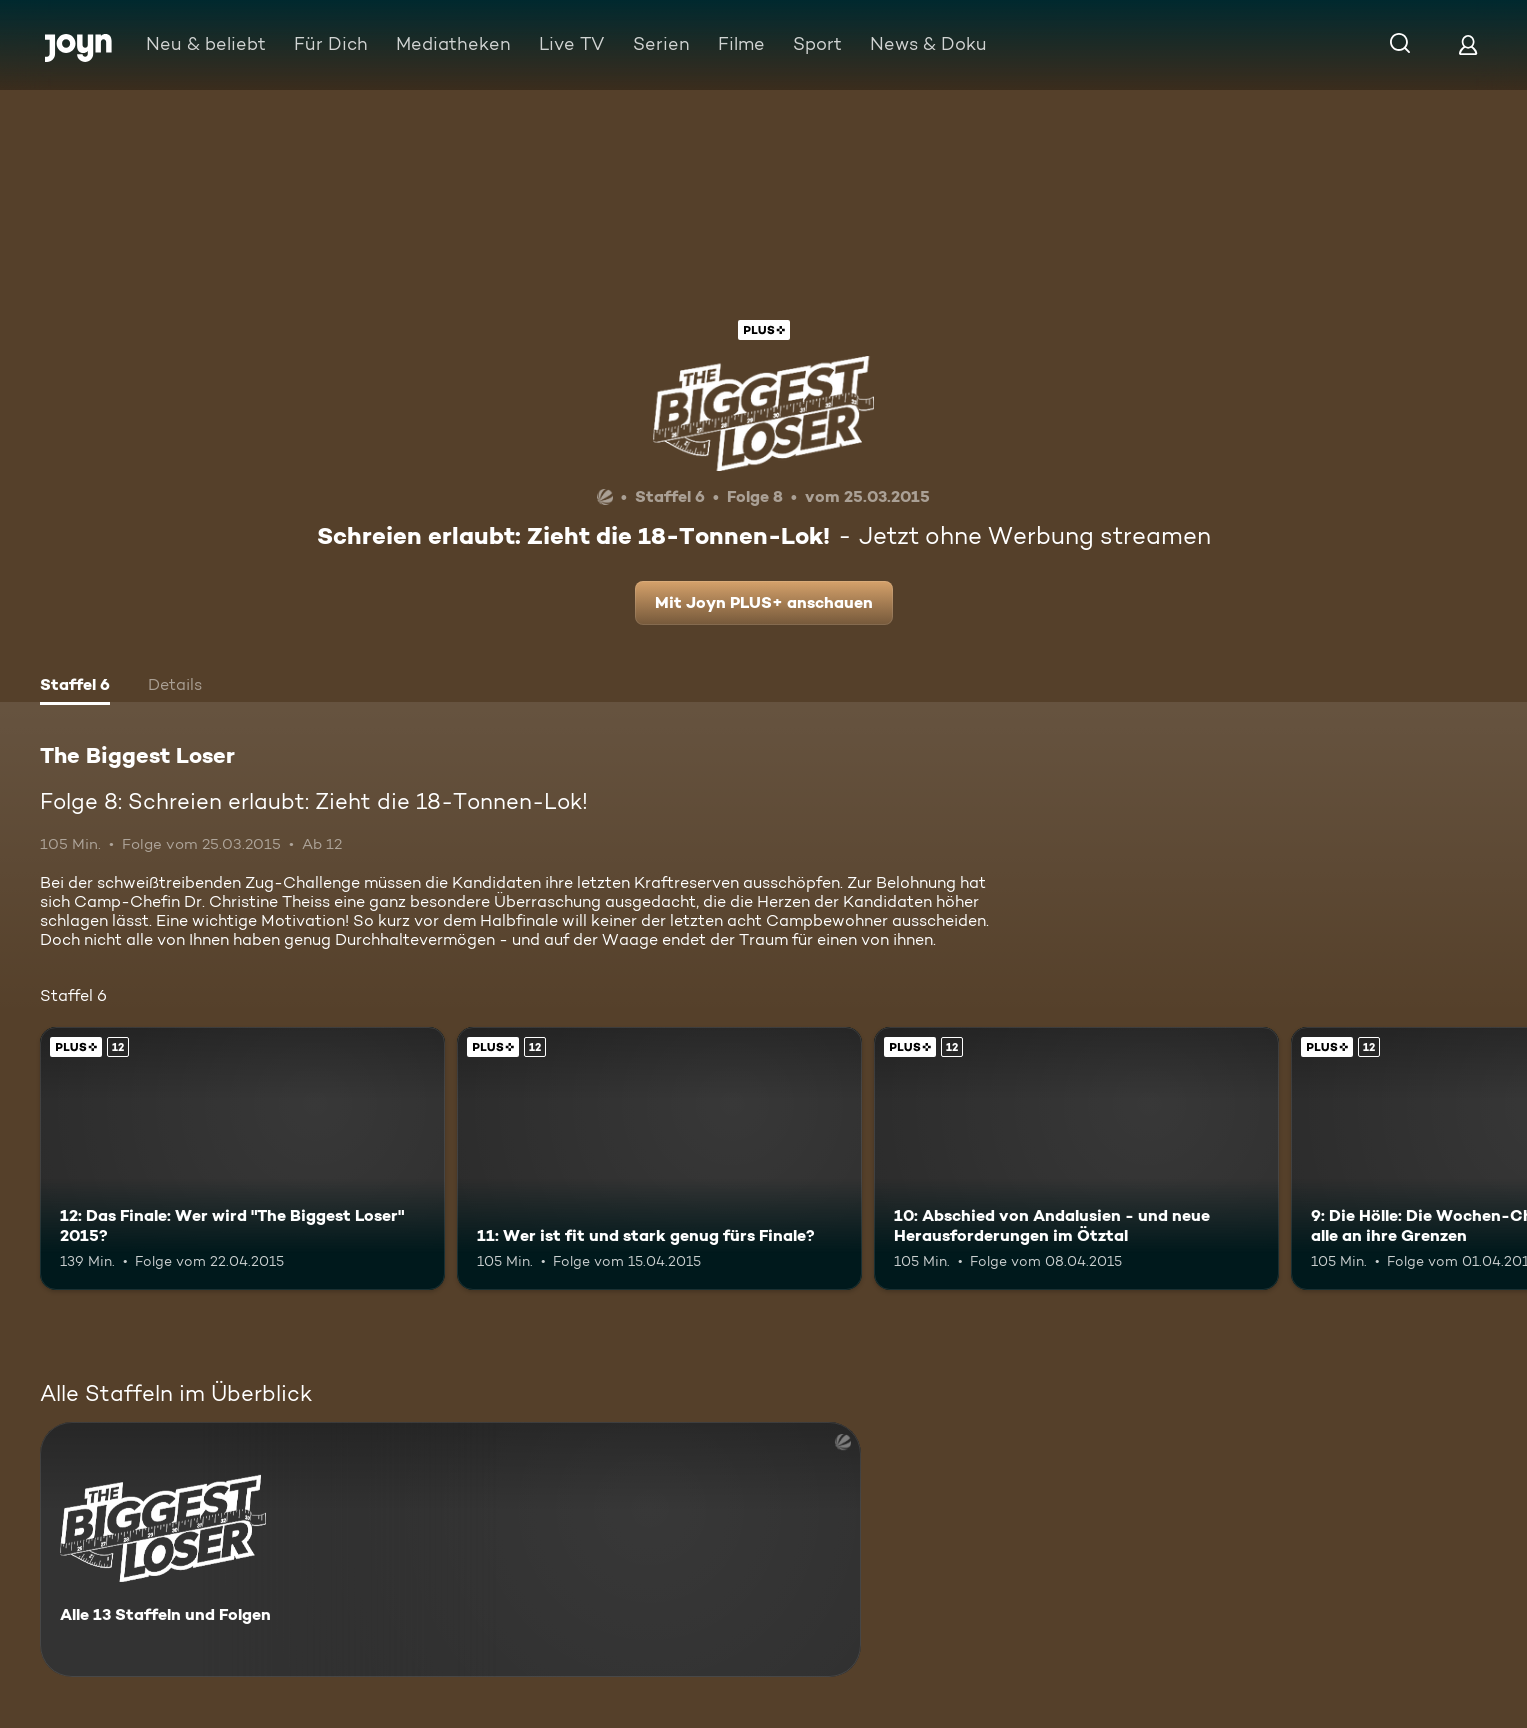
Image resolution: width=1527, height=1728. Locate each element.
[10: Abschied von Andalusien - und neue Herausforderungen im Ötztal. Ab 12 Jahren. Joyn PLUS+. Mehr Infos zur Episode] (1076, 1158)
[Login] (1468, 44)
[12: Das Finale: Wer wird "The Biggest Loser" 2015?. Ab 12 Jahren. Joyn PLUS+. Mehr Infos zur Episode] (242, 1158)
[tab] (75, 687)
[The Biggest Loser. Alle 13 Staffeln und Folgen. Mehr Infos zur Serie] (450, 1549)
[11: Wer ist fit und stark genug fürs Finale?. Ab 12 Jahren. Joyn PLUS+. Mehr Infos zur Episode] (659, 1158)
